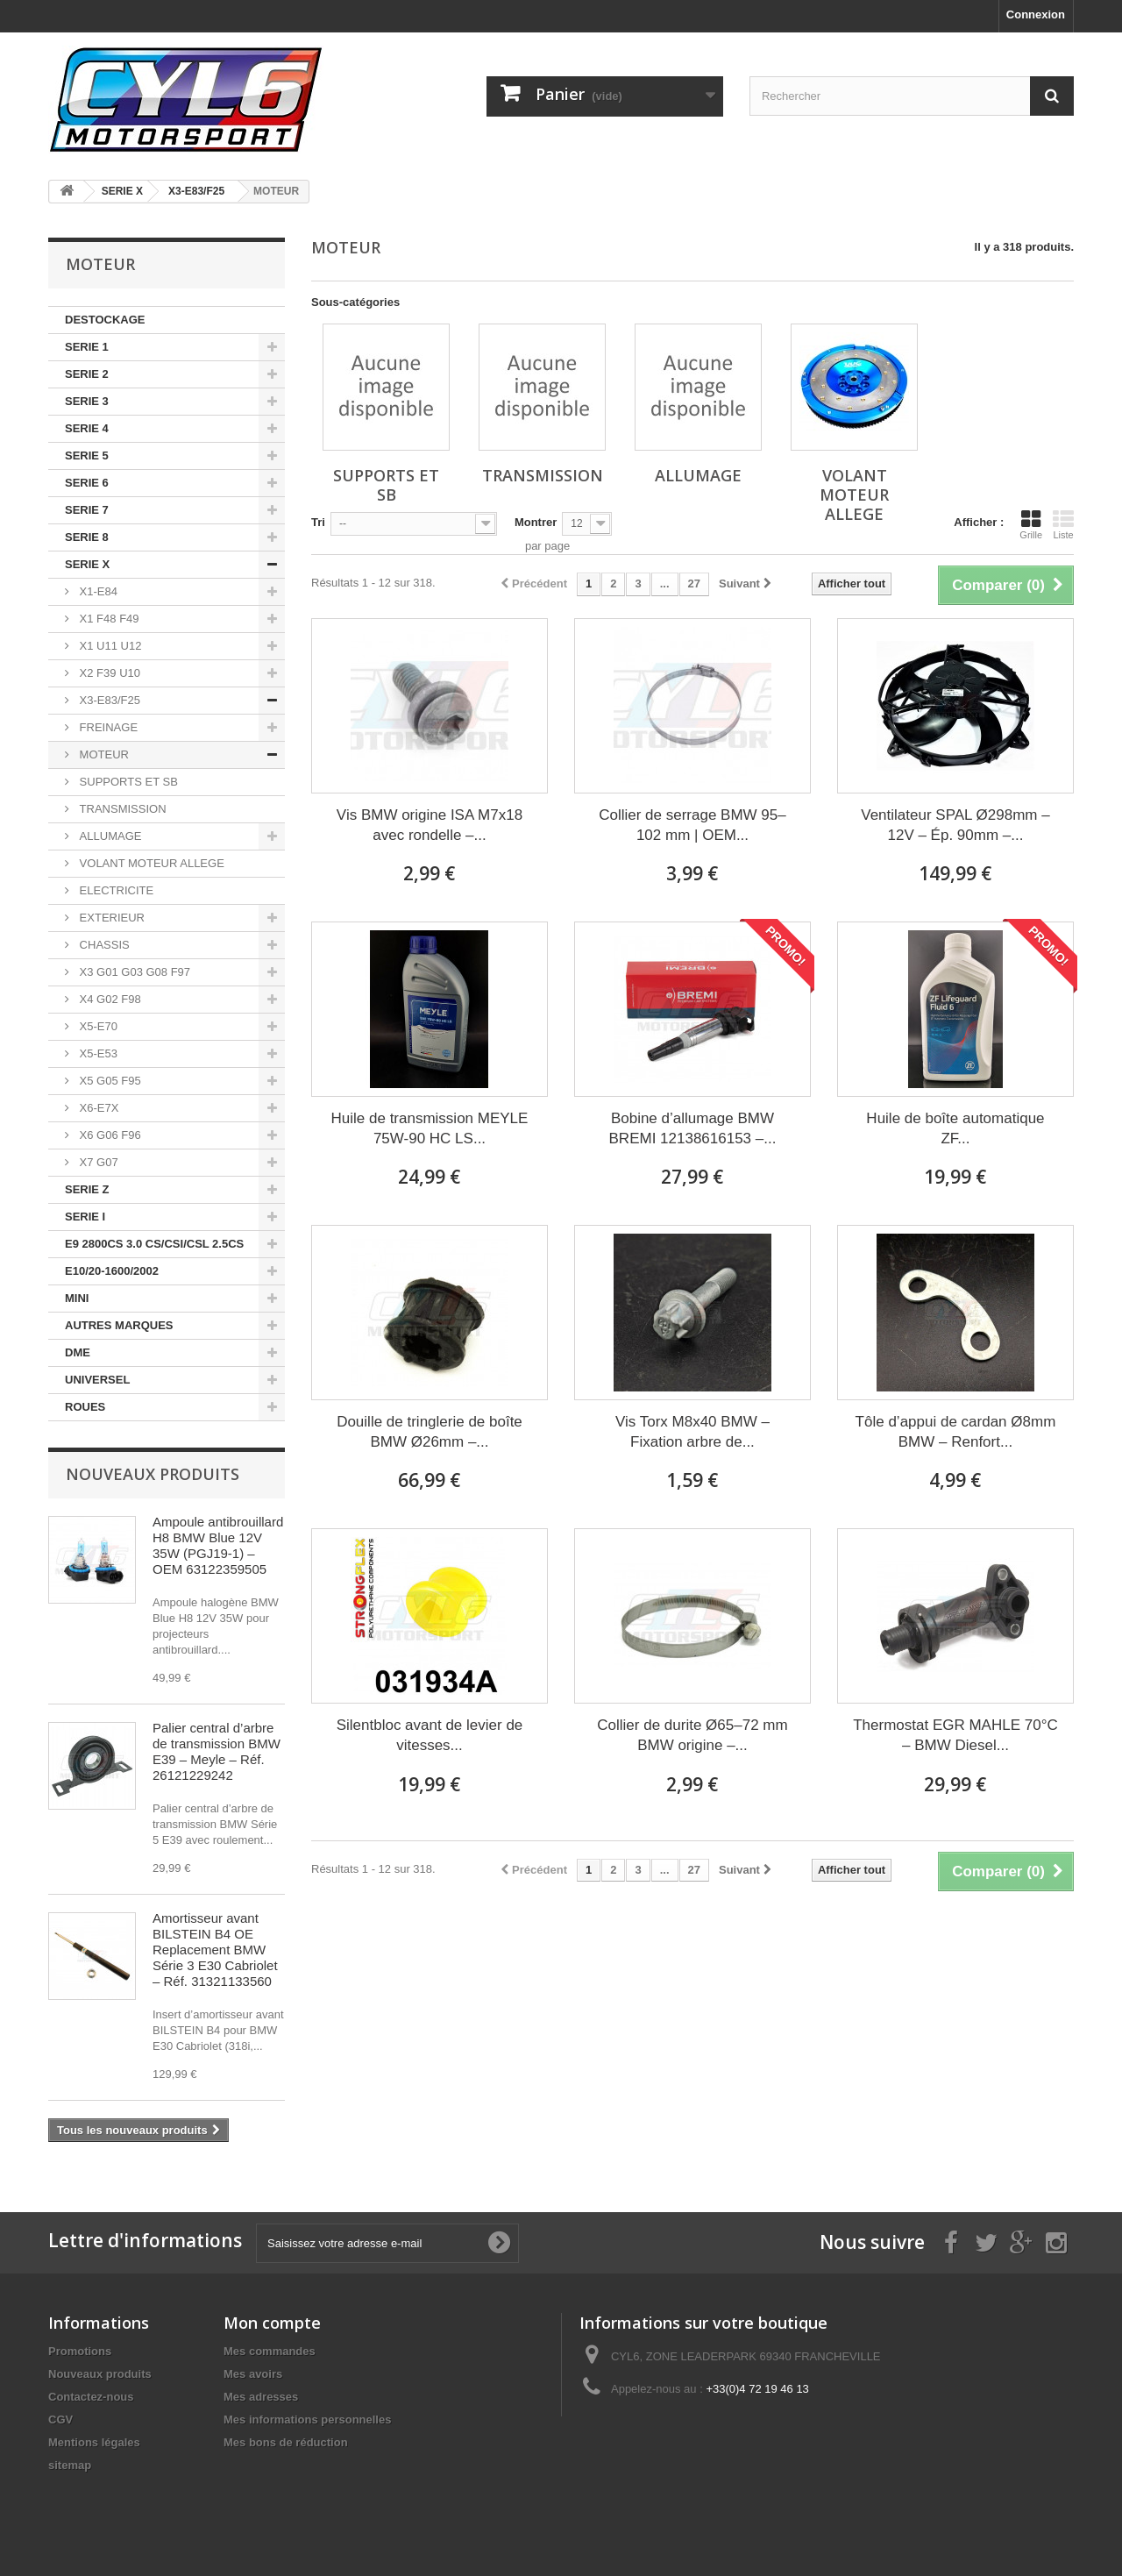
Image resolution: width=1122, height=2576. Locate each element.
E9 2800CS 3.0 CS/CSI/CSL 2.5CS (154, 1243)
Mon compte (272, 2322)
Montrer (536, 522)
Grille (1030, 524)
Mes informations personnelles (307, 2419)
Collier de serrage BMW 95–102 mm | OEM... (692, 825)
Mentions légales (94, 2442)
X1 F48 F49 (107, 618)
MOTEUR (102, 754)
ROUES (85, 1406)
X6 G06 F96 (108, 1135)
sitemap (69, 2465)
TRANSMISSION (121, 808)
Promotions (79, 2351)
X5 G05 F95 (108, 1080)
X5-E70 (96, 1026)
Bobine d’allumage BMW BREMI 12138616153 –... (693, 1128)
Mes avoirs (253, 2373)
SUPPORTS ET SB (127, 781)
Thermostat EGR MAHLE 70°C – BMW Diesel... (955, 1735)
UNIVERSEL (97, 1379)
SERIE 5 (87, 455)
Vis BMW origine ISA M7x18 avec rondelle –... (429, 825)
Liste (1063, 524)
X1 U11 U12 (108, 645)
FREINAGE (107, 727)
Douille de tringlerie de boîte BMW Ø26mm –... (429, 1431)
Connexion (1035, 14)
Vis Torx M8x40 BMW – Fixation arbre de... (692, 1431)
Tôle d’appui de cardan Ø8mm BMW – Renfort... (956, 1431)
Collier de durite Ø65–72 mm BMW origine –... (692, 1735)
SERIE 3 (87, 401)
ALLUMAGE (108, 836)
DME (77, 1352)
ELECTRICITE (114, 890)
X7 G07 (97, 1162)
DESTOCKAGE (105, 319)
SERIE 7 (87, 509)
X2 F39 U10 (108, 673)
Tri (318, 522)
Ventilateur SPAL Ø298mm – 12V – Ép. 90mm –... (955, 825)
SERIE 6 (87, 482)
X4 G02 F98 (108, 999)
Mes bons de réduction (286, 2442)
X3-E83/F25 (108, 700)
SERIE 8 (87, 537)
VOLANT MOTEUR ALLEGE (150, 863)
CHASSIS (103, 944)
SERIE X (87, 564)
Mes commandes (270, 2351)
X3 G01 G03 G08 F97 (133, 971)
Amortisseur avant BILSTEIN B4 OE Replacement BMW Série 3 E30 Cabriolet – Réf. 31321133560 (215, 1950)
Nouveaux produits (152, 1473)
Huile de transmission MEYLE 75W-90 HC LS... (430, 1128)
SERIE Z (87, 1189)
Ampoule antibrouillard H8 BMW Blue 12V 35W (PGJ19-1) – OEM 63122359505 (218, 1545)
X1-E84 (96, 591)
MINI (77, 1298)
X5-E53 (96, 1053)
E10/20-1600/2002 (112, 1270)
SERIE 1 (87, 346)
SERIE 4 (87, 428)
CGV (60, 2419)
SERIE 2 (87, 374)
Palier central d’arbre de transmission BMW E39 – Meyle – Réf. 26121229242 (216, 1751)
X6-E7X (97, 1107)
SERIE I (85, 1216)
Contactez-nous (91, 2396)
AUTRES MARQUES (119, 1325)
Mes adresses (261, 2396)
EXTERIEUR (110, 917)
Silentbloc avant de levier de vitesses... (430, 1735)
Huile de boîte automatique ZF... (955, 1128)
